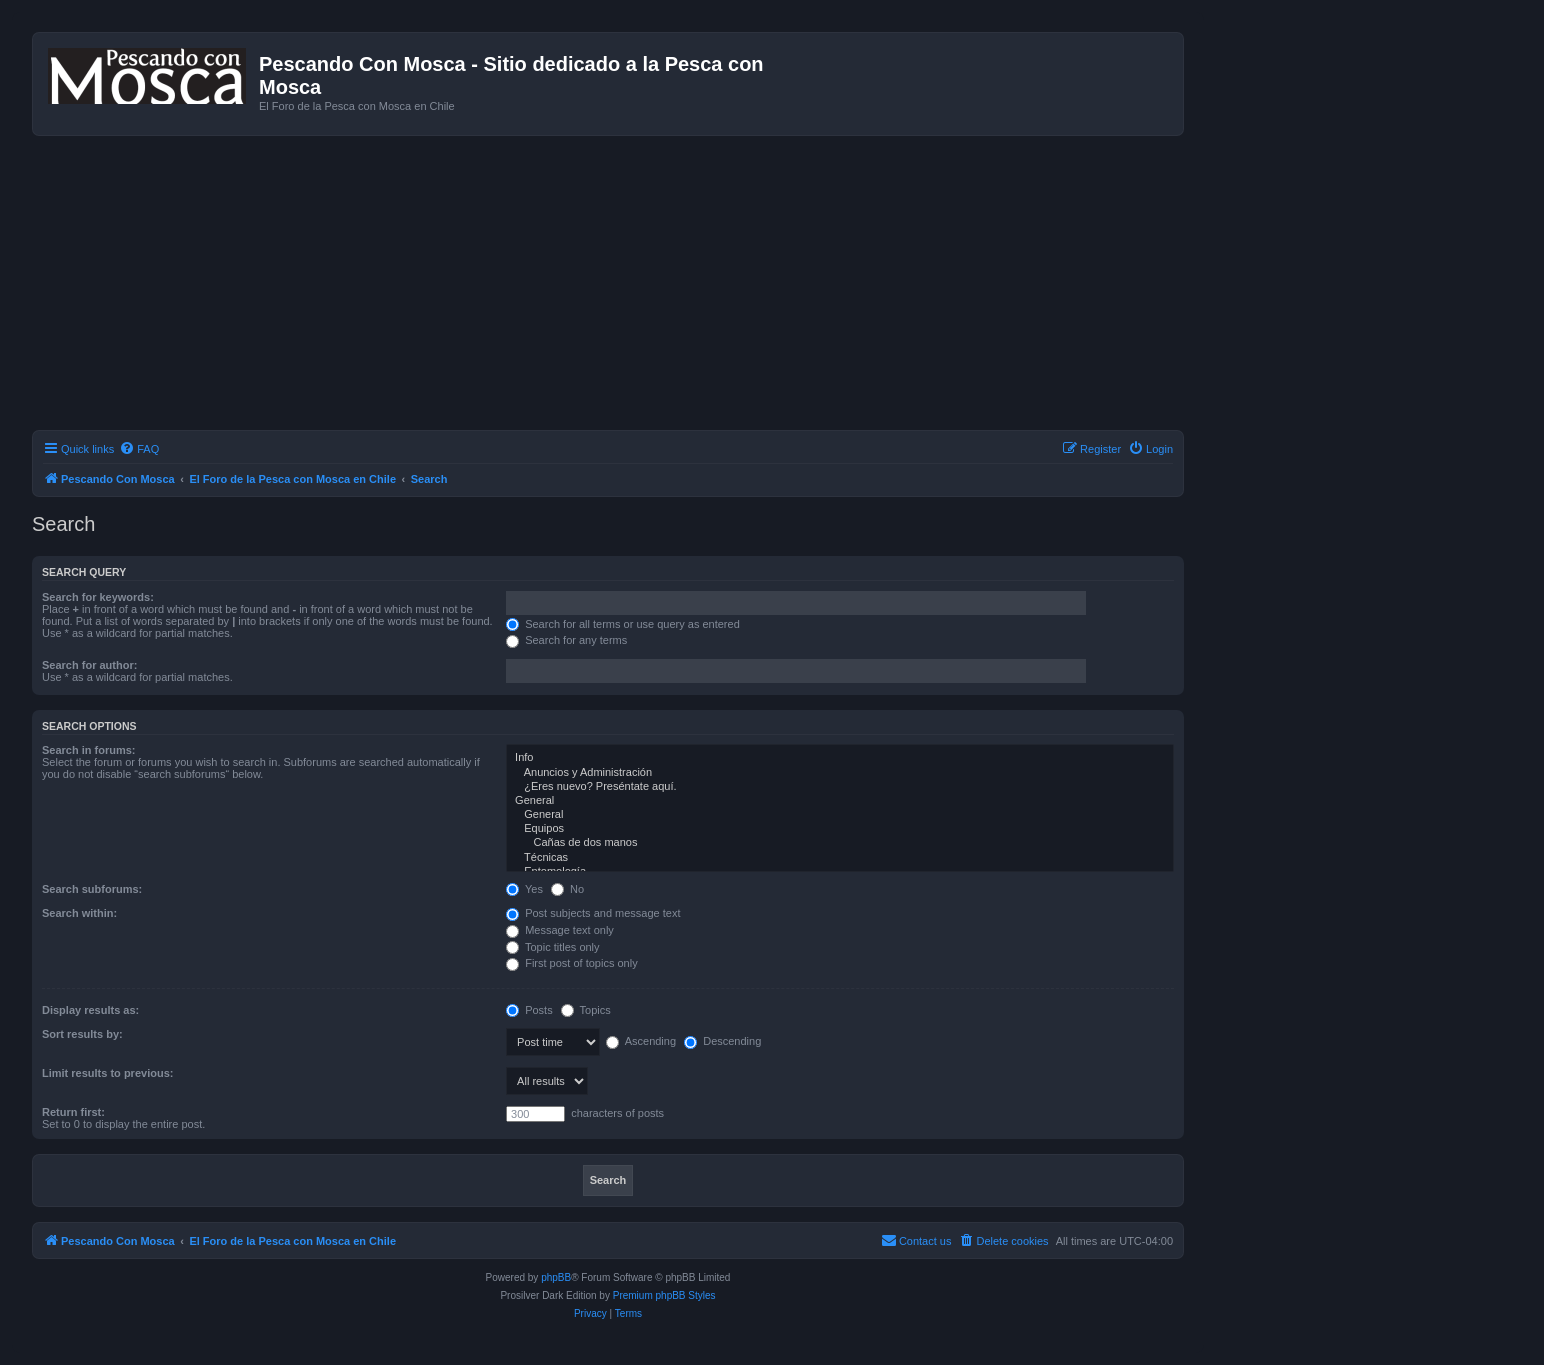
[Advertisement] (632, 286)
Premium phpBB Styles (664, 1295)
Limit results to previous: (107, 1073)
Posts (529, 1010)
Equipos (840, 829)
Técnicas (840, 858)
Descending (722, 1041)
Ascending (641, 1041)
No (567, 889)
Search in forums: (89, 750)
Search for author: (89, 665)
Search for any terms (566, 640)
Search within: (79, 913)
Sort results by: (82, 1034)
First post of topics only (572, 963)
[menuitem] (139, 449)
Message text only (560, 930)
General (840, 801)
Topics (586, 1010)
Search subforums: (92, 889)
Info (840, 758)
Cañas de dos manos (840, 843)
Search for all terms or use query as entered (623, 624)
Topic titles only (552, 947)
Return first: (73, 1112)
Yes (524, 889)
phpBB (556, 1277)
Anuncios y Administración (840, 773)
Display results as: (90, 1010)
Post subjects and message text (593, 913)
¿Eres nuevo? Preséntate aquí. (840, 787)
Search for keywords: (98, 597)
